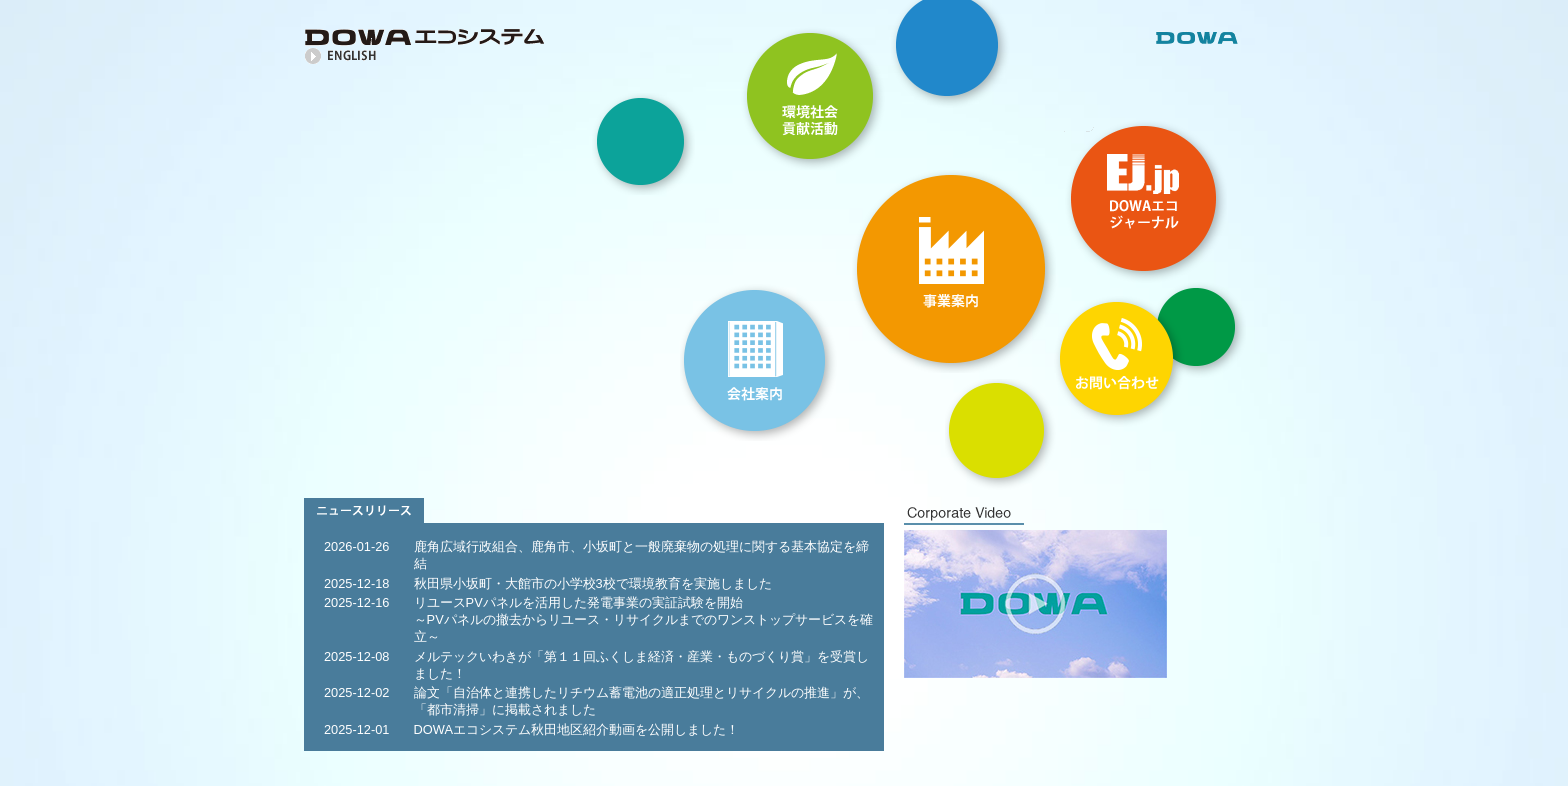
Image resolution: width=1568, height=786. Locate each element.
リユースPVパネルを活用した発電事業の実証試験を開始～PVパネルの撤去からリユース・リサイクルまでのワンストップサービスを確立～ (643, 619)
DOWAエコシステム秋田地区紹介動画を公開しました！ (576, 729)
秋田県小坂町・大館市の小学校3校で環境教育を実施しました (593, 583)
